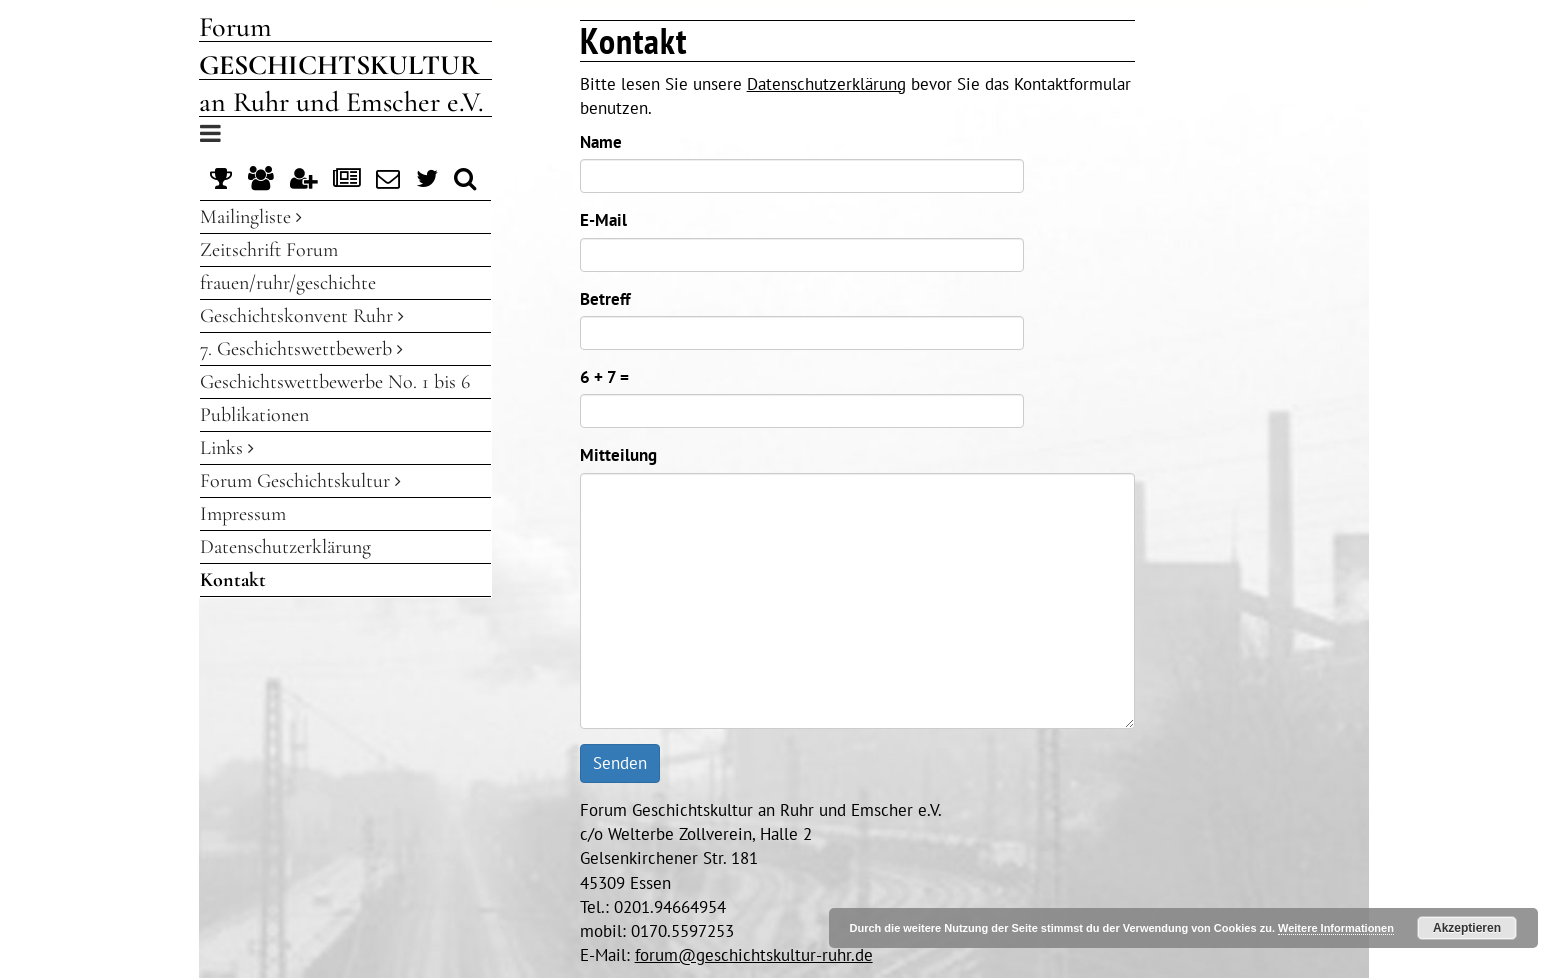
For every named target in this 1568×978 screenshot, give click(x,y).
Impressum (243, 514)
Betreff (605, 299)
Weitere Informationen (1336, 928)
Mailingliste (251, 217)
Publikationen (254, 415)
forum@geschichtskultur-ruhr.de (754, 955)
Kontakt (233, 580)
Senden (620, 763)
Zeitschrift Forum (269, 250)
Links (227, 448)
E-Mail (603, 220)
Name (601, 142)
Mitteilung (618, 455)
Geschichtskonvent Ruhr (302, 316)
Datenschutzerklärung (285, 547)
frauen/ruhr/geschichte (288, 283)
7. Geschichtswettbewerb (301, 349)
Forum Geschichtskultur (300, 481)
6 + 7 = (604, 377)
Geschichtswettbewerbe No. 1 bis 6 (335, 382)
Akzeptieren (1467, 928)
